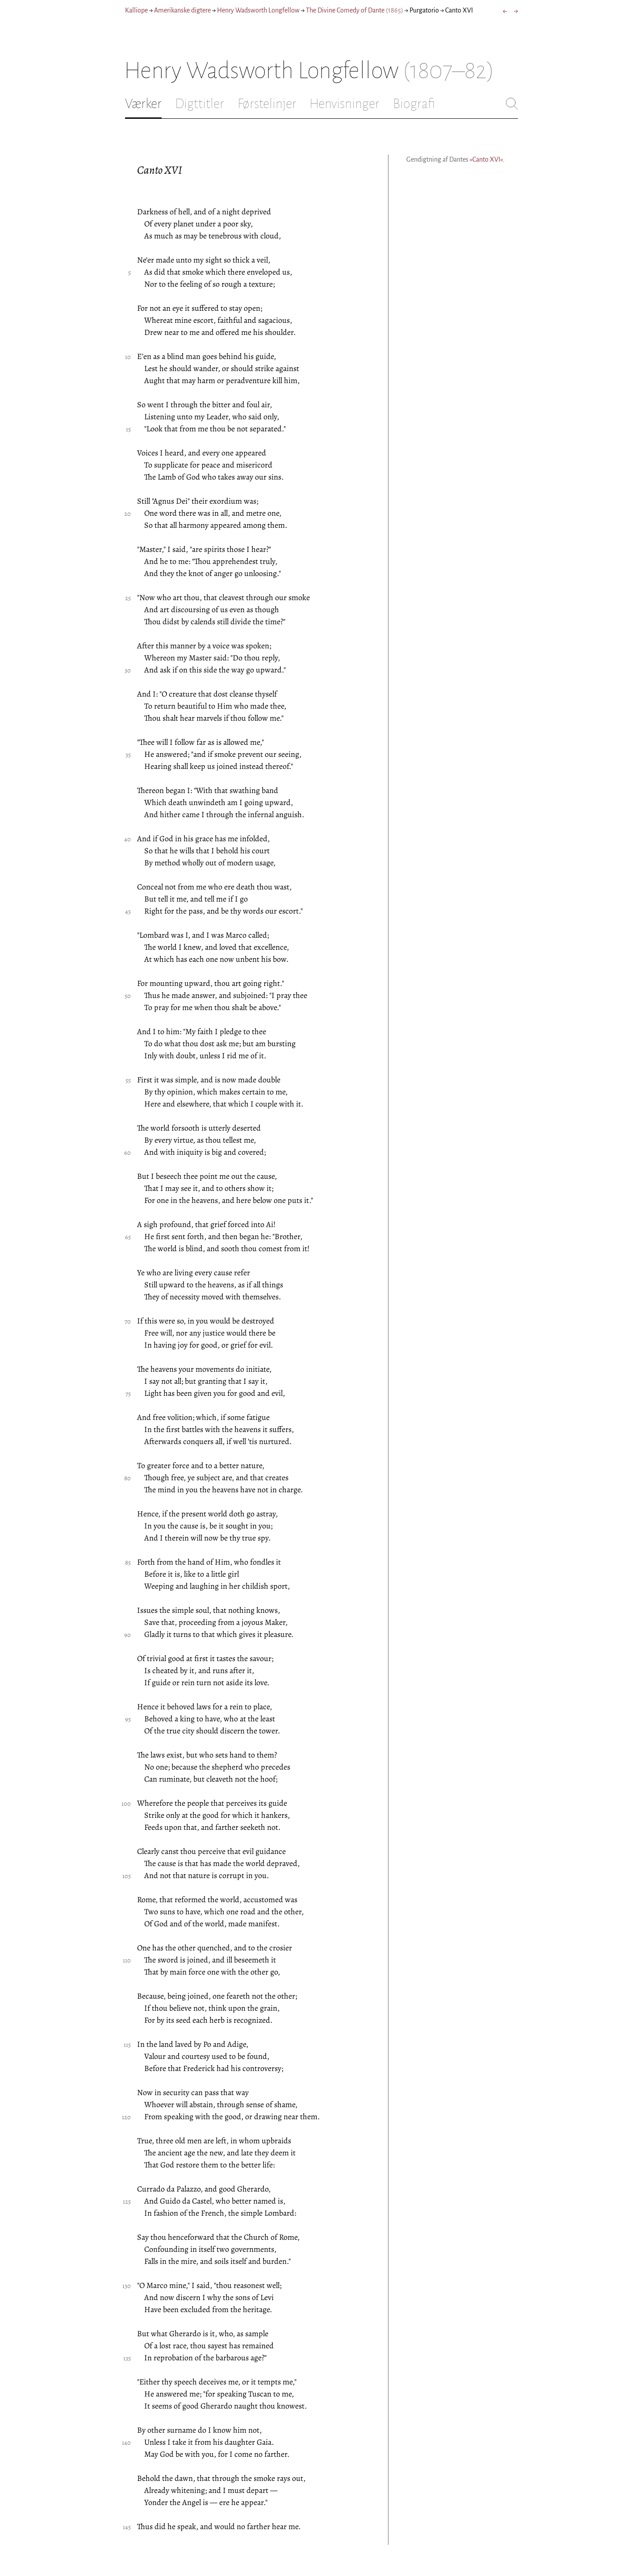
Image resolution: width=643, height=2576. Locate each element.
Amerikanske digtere (182, 10)
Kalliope (136, 10)
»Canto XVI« (486, 159)
